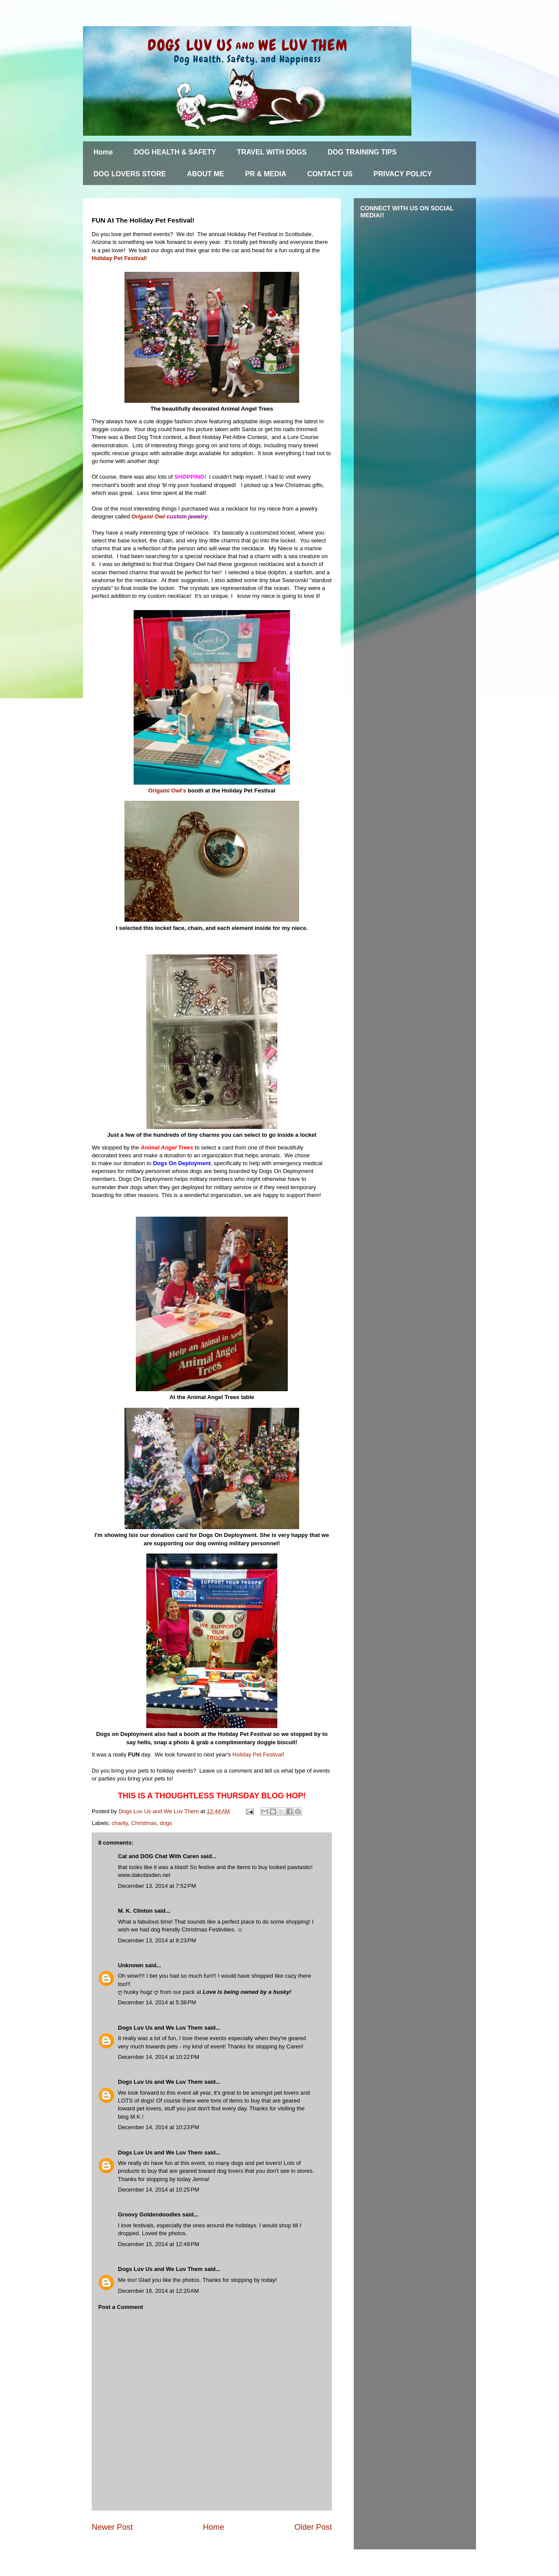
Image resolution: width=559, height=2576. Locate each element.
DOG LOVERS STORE (129, 174)
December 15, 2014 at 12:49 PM (158, 2244)
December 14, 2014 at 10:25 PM (158, 2189)
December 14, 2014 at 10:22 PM (158, 2057)
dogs (166, 1823)
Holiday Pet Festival (118, 258)
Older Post (313, 2527)
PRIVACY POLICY (402, 174)
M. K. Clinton (135, 1910)
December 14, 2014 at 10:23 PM (158, 2127)
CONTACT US (330, 174)
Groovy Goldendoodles (149, 2214)
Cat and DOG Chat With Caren (158, 1856)
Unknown (131, 1965)
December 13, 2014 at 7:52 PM (157, 1886)
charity (120, 1823)
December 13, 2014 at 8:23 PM (157, 1940)
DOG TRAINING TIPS (362, 152)
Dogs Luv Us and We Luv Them (160, 2027)
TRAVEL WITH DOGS (272, 152)
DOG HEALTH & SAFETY (175, 152)
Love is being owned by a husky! (247, 1992)
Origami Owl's (167, 790)
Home (103, 152)
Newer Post (112, 2527)
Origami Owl (148, 516)
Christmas (144, 1823)
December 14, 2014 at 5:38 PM (157, 2002)
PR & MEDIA (265, 174)
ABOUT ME (205, 174)
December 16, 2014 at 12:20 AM (158, 2291)
